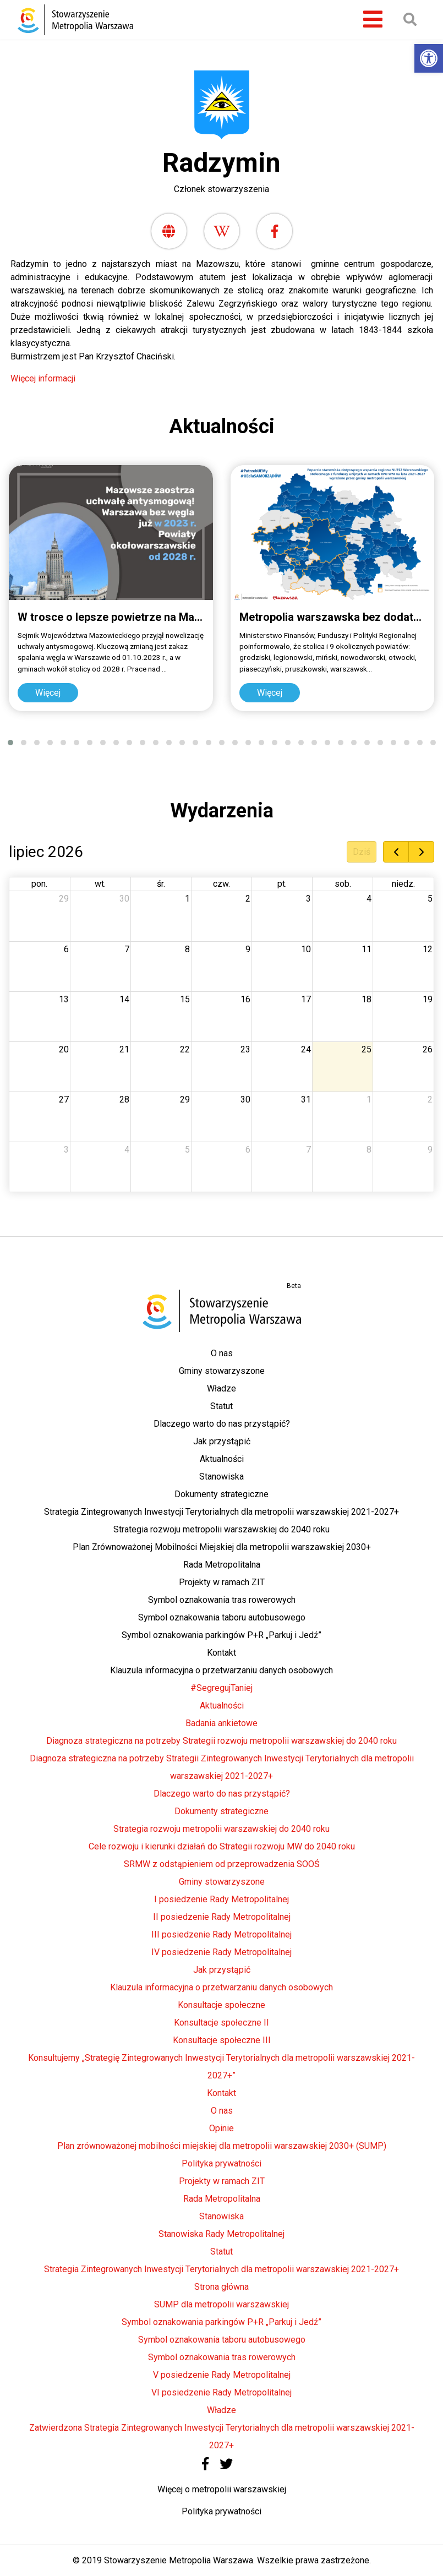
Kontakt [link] (221, 1652)
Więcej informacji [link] (44, 378)
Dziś (361, 852)
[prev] (396, 852)
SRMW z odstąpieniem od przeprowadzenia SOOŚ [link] (222, 1864)
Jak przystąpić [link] (221, 1441)
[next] (421, 852)
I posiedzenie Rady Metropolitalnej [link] (221, 1899)
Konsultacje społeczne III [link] (222, 2040)
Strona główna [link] (221, 2287)
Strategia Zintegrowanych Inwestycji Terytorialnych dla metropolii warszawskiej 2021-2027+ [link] (221, 1512)
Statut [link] (221, 1406)
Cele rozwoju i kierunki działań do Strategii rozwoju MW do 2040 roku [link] (222, 1846)
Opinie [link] (221, 2128)
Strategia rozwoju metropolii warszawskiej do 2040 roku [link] (221, 1529)
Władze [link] (221, 1388)
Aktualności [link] (222, 1459)
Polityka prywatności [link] (221, 2163)
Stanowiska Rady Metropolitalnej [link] (221, 2234)
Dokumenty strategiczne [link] (221, 1494)
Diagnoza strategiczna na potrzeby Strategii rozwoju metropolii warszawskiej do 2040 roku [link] (221, 1740)
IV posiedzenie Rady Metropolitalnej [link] (221, 1952)
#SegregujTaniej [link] (221, 1688)
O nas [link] (222, 1353)
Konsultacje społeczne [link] (221, 2005)
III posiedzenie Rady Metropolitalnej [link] (221, 1934)
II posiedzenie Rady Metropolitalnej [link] (222, 1917)
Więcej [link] (48, 692)
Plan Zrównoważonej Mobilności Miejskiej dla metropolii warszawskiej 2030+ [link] (222, 1547)
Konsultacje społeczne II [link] (221, 2022)
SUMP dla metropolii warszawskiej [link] (221, 2304)
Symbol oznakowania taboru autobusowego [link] (221, 1617)
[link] (428, 58)
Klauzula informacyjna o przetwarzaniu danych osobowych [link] (221, 1670)
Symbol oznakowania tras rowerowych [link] (222, 1600)
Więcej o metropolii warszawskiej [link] (221, 2489)
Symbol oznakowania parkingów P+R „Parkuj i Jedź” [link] (221, 1635)
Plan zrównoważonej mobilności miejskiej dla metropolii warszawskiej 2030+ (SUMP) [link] (221, 2146)
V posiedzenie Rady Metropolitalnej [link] (222, 2375)
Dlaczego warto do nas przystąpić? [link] (222, 1423)
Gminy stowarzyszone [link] (222, 1371)
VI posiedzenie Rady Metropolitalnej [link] (221, 2392)
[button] (10, 742)
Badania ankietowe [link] (221, 1723)
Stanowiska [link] (221, 1476)
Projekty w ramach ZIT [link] (222, 1582)
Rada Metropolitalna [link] (221, 1564)
